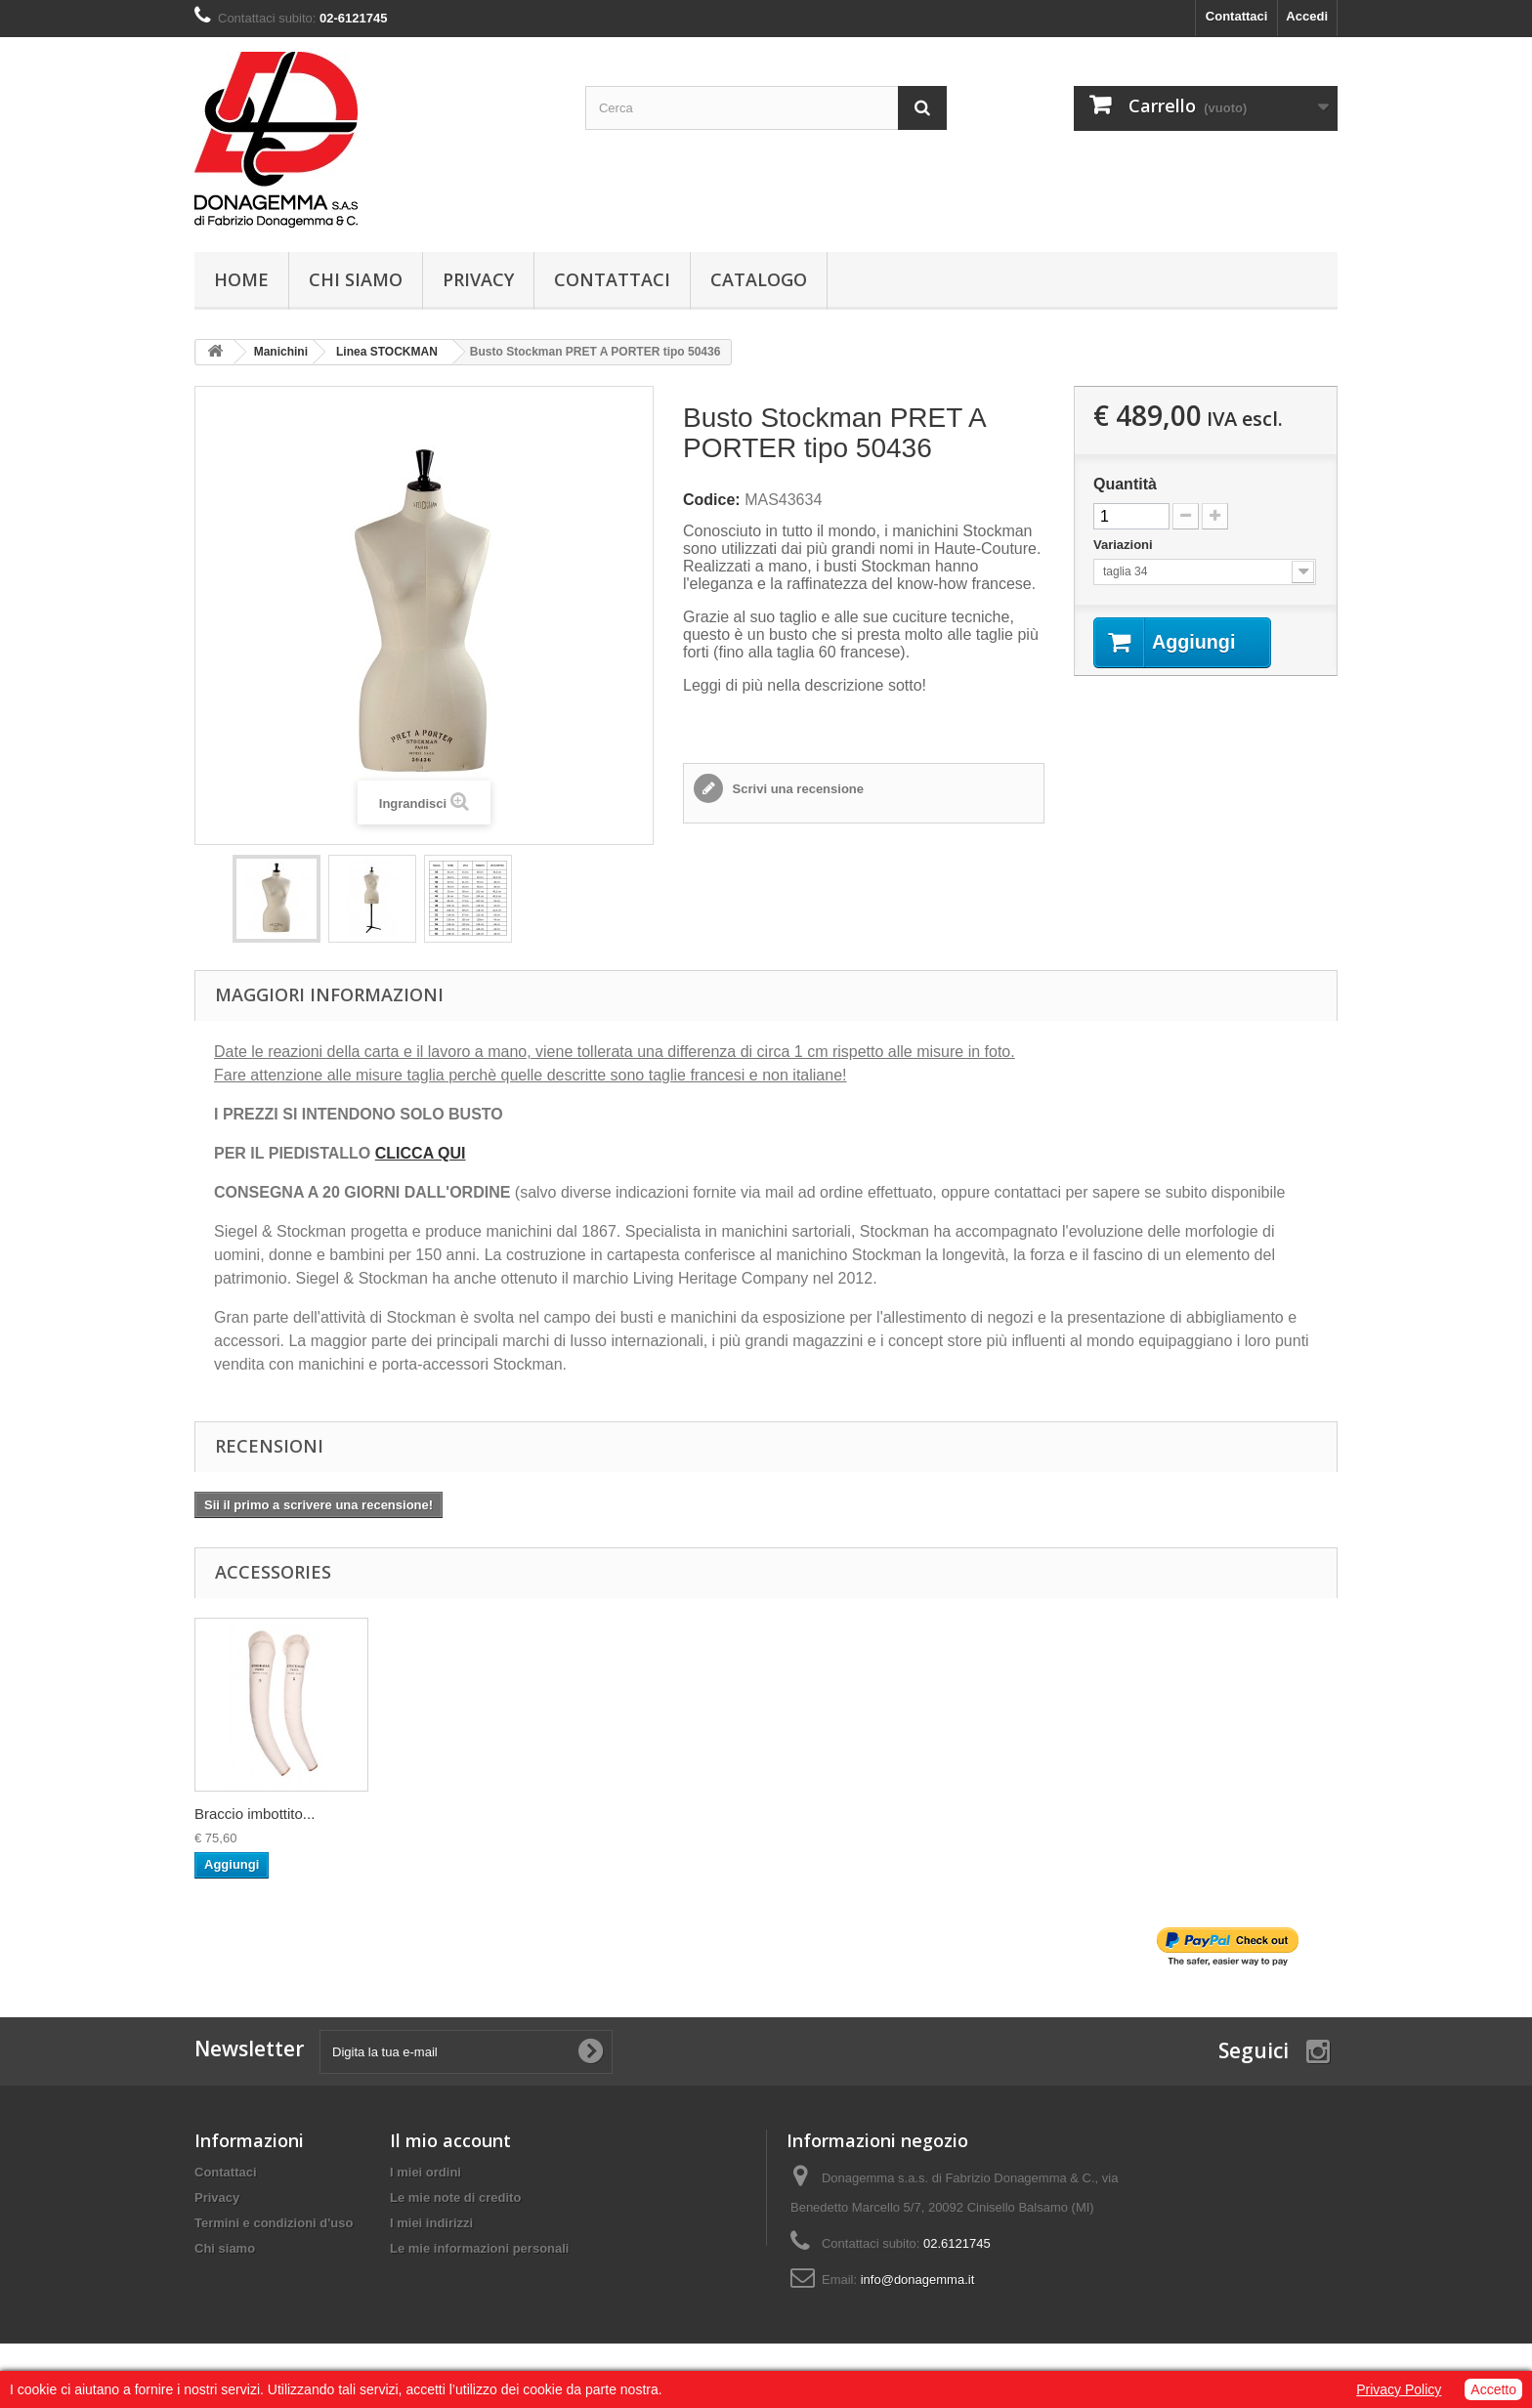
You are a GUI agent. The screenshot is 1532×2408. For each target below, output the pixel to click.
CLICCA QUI (420, 1153)
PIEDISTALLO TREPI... (270, 1813)
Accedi (1307, 16)
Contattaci (1237, 16)
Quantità (1125, 484)
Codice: (712, 499)
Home (241, 279)
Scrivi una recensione (796, 789)
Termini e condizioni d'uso (273, 2223)
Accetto (1493, 2389)
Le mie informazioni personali (479, 2248)
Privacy (478, 279)
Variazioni (1124, 544)
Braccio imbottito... (448, 1813)
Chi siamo (356, 279)
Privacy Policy (1398, 2389)
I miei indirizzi (431, 2223)
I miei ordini (425, 2172)
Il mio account (450, 2140)
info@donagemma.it (918, 2279)
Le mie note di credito (455, 2197)
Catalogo (758, 279)
